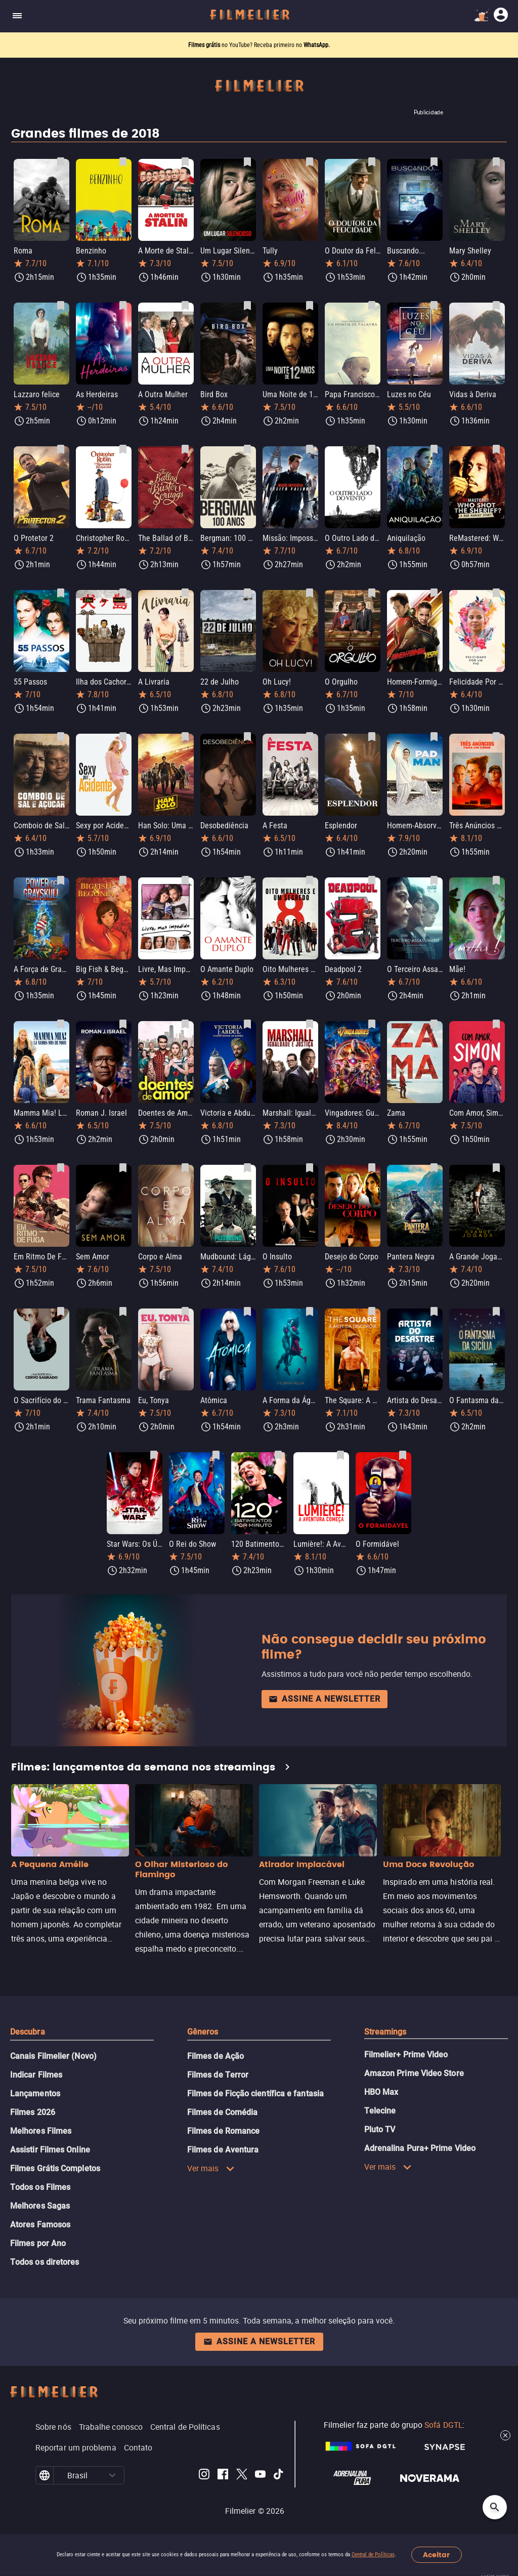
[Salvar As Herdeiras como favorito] (123, 306)
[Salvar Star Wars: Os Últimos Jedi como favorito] (154, 1455)
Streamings (385, 2032)
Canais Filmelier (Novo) (53, 2056)
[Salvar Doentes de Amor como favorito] (185, 1024)
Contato (138, 2447)
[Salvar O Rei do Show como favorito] (216, 1455)
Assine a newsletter (324, 1699)
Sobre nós (53, 2426)
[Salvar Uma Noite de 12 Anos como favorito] (310, 306)
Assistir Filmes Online (50, 2150)
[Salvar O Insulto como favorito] (310, 1168)
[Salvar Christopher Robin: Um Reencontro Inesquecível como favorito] (123, 449)
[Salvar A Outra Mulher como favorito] (185, 306)
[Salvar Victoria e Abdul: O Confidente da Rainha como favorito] (247, 1024)
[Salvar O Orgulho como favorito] (372, 593)
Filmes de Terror (217, 2075)
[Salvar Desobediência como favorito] (247, 737)
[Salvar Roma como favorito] (61, 162)
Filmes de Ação (215, 2056)
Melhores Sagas (40, 2206)
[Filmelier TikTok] (279, 2475)
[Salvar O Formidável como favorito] (403, 1455)
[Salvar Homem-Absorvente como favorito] (434, 737)
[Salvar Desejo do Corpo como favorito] (372, 1168)
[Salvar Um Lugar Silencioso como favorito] (247, 162)
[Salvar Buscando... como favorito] (434, 162)
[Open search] (495, 2507)
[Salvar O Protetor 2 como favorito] (61, 449)
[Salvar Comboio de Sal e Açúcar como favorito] (61, 737)
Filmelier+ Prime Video (406, 2054)
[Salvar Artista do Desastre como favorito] (434, 1311)
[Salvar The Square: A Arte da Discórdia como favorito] (372, 1311)
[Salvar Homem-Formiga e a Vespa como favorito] (434, 593)
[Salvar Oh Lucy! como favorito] (310, 593)
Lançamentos (35, 2093)
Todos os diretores (44, 2262)
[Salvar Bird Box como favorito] (247, 306)
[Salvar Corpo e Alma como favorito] (185, 1168)
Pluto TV (380, 2129)
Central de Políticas (373, 2554)
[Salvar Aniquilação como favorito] (434, 449)
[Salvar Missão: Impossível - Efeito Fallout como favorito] (310, 449)
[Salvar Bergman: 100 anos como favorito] (247, 449)
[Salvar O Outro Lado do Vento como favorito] (372, 449)
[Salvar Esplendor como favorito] (372, 737)
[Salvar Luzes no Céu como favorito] (434, 306)
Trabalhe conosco (111, 2426)
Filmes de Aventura (222, 2150)
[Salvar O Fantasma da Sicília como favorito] (496, 1311)
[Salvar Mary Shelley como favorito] (496, 162)
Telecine (380, 2111)
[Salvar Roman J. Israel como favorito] (123, 1024)
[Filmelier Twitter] (241, 2475)
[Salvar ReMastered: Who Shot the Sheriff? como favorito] (496, 449)
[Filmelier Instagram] (204, 2475)
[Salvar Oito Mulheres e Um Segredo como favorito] (310, 880)
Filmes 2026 (32, 2112)
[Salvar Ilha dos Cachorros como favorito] (123, 593)
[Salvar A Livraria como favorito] (185, 593)
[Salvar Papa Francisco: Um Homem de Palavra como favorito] (372, 306)
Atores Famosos (40, 2224)
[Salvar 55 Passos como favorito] (61, 593)
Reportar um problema (75, 2447)
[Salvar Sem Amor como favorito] (123, 1168)
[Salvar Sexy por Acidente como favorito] (123, 737)
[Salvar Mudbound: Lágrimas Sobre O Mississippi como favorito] (247, 1168)
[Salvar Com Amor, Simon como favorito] (496, 1024)
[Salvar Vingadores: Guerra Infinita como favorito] (372, 1024)
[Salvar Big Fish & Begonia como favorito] (123, 880)
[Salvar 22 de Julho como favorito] (247, 593)
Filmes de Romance (223, 2131)
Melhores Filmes (40, 2131)
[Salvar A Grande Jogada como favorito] (496, 1168)
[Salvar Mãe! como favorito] (496, 880)
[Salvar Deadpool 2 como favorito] (372, 880)
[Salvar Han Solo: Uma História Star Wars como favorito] (185, 737)
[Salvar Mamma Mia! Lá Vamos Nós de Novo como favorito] (61, 1024)
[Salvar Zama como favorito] (434, 1024)
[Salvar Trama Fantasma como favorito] (123, 1311)
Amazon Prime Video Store (414, 2073)
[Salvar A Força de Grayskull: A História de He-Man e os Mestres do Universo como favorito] (61, 880)
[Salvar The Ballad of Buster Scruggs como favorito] (185, 449)
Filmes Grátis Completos (55, 2168)
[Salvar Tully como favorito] (310, 162)
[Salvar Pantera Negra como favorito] (434, 1168)
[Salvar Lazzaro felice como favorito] (61, 306)
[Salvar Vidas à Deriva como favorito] (496, 306)
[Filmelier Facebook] (223, 2475)
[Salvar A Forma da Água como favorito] (310, 1311)
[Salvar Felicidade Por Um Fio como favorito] (496, 593)
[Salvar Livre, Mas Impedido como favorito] (185, 880)
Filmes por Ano (38, 2243)
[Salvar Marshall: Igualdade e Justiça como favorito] (310, 1024)
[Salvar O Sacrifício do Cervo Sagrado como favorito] (61, 1311)
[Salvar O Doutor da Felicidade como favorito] (372, 162)
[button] (112, 2475)
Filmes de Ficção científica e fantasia (255, 2093)
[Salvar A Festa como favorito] (310, 737)
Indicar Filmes (36, 2075)
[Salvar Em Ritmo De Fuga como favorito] (61, 1168)
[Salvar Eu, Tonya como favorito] (185, 1311)
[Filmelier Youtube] (260, 2475)
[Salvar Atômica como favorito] (247, 1311)
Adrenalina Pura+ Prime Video (420, 2148)
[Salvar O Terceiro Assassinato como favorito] (434, 880)
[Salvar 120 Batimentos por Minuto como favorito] (278, 1455)
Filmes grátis (205, 45)
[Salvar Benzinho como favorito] (123, 162)
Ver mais (211, 2168)
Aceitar (436, 2555)
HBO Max (381, 2092)
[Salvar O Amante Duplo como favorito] (247, 880)
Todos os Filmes (40, 2187)
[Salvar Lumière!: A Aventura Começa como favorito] (340, 1455)
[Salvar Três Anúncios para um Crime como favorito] (496, 737)
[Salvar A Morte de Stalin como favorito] (185, 162)
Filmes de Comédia (222, 2112)
